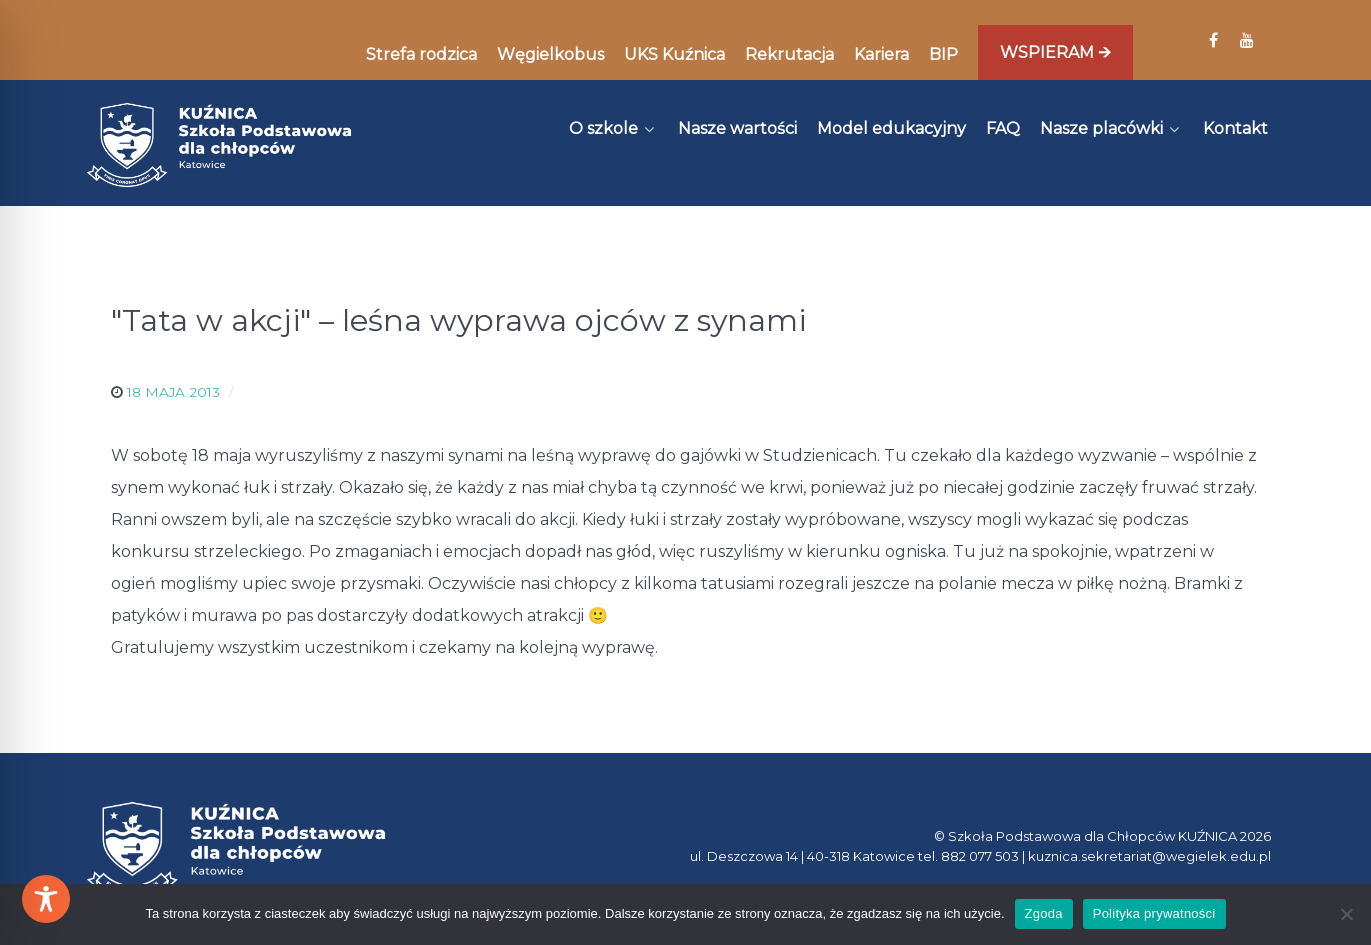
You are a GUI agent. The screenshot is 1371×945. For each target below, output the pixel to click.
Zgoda (1044, 913)
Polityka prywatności (1154, 913)
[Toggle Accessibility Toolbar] (46, 899)
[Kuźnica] (219, 145)
